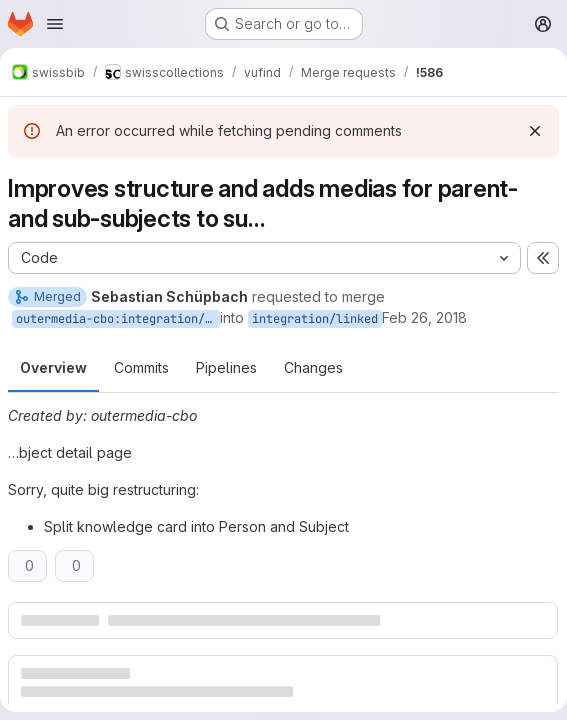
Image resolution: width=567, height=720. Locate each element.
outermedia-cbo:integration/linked (118, 319)
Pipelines (226, 367)
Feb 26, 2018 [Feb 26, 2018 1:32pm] (424, 317)
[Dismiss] (535, 131)
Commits (141, 367)
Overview (53, 367)
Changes (313, 367)
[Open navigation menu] (55, 24)
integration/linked (315, 319)
